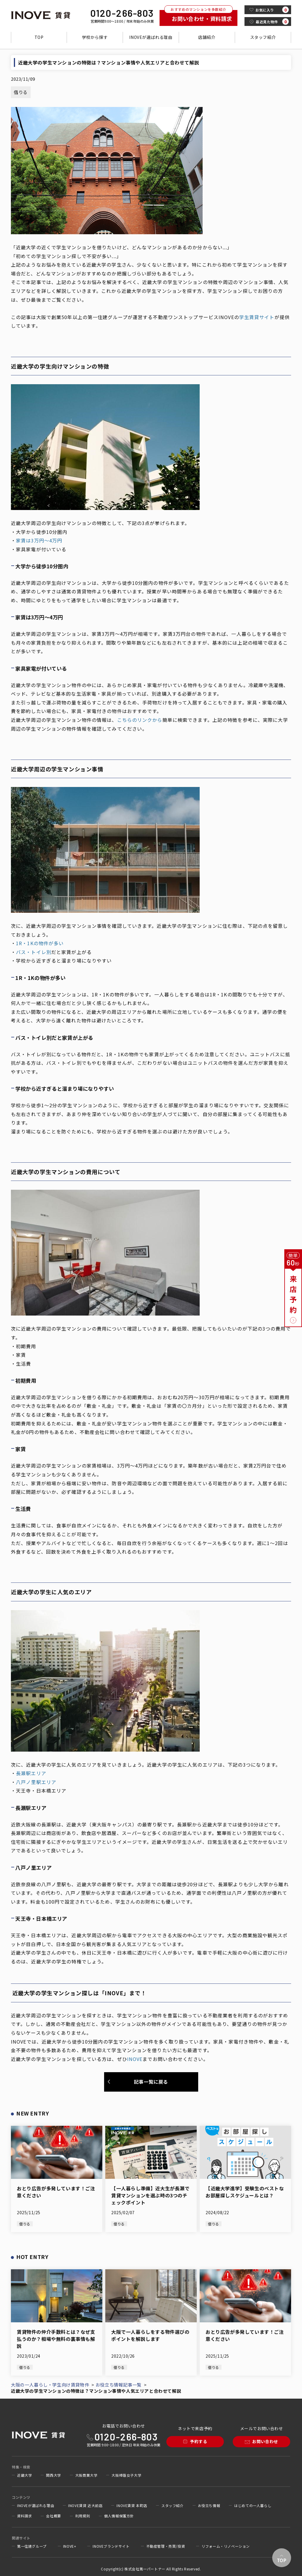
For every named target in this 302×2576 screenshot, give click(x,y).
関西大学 (53, 2475)
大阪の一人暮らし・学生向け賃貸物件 (50, 2385)
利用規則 (82, 2516)
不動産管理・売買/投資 (165, 2546)
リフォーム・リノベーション (225, 2546)
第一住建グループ (32, 2546)
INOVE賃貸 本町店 (131, 2505)
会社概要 (53, 2516)
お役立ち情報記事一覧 (119, 2385)
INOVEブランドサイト (111, 2546)
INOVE (135, 2058)
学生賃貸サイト (257, 317)
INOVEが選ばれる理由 (150, 37)
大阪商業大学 (86, 2475)
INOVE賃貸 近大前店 (85, 2505)
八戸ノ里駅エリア (36, 1781)
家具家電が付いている (41, 549)
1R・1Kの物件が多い (40, 943)
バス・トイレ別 (33, 952)
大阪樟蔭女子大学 (126, 2475)
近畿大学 (24, 2475)
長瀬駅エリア (31, 1773)
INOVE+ (69, 2546)
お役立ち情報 (209, 2505)
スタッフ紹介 (263, 37)
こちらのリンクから (140, 719)
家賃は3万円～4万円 (39, 540)
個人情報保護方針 (119, 2516)
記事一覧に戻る (151, 2081)
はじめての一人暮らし (252, 2505)
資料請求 (24, 2516)
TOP (39, 37)
